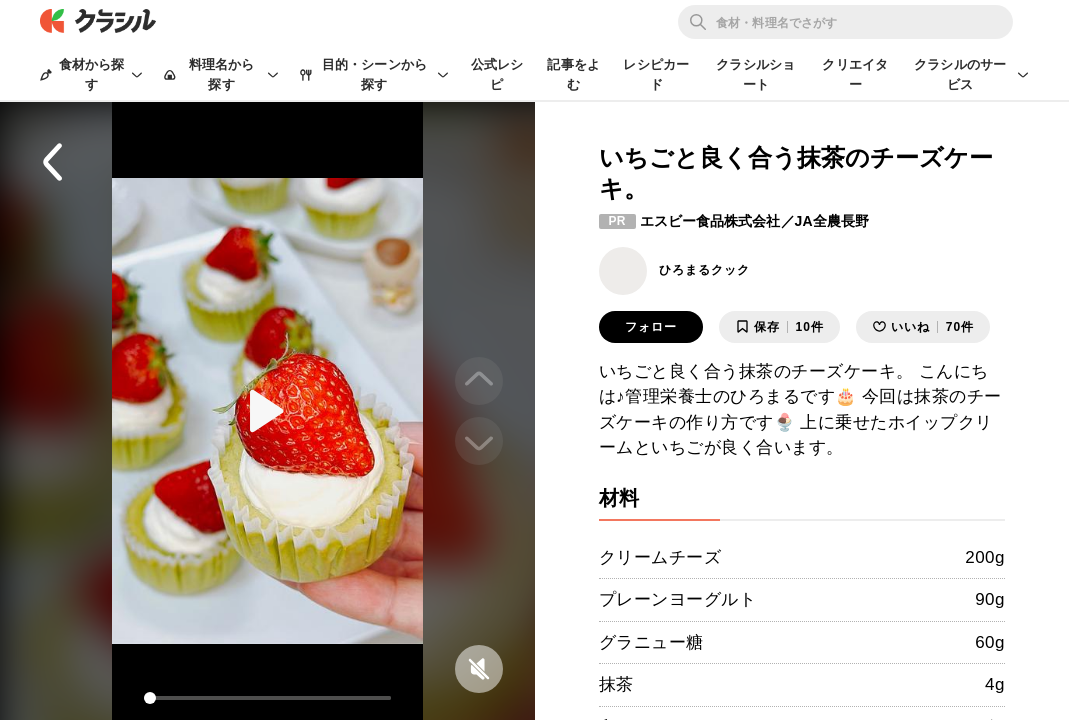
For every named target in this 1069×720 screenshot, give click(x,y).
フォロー (651, 327)
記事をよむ (573, 74)
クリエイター (855, 74)
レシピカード (656, 74)
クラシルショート (755, 74)
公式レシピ (497, 74)
